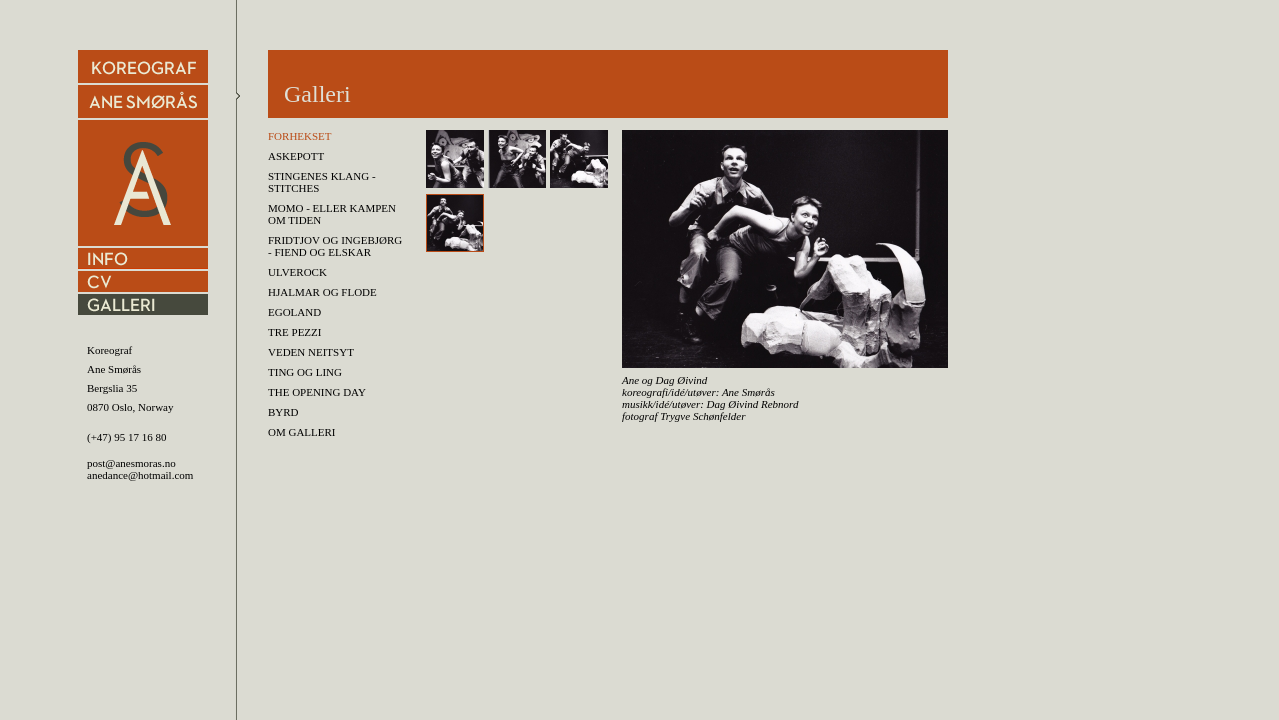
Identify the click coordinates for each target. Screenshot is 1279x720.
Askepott (296, 156)
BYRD (283, 412)
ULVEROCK (297, 272)
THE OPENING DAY (317, 392)
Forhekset (300, 136)
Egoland (294, 312)
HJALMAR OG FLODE (322, 292)
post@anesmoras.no (131, 463)
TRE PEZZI (294, 332)
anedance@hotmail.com (140, 475)
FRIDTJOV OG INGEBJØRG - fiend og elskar (335, 246)
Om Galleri (302, 432)
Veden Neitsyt (311, 352)
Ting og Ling (305, 372)
